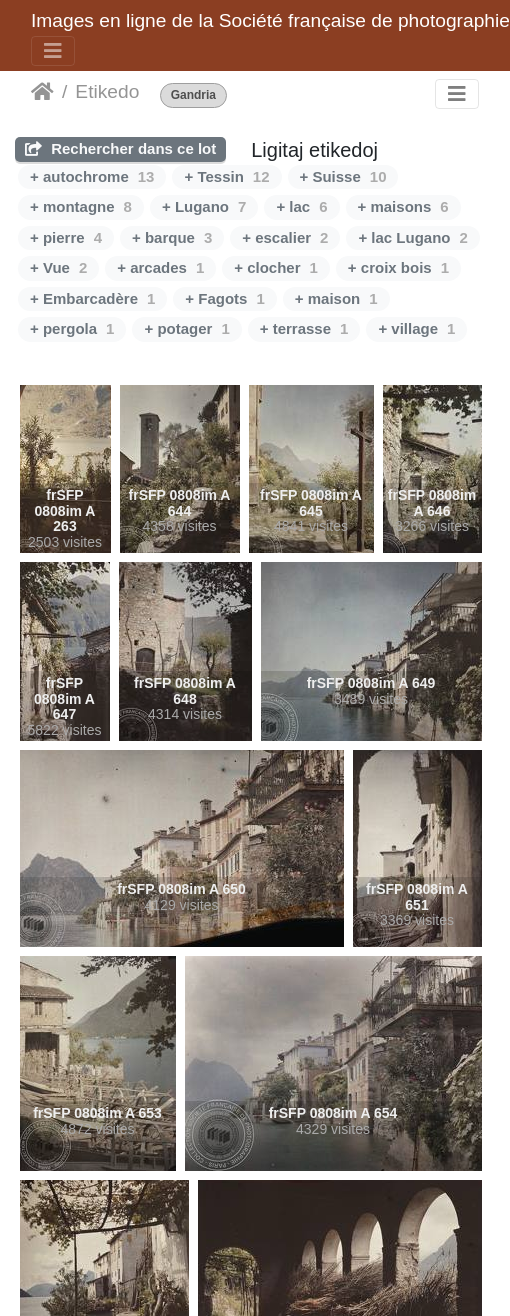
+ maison (336, 298)
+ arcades (160, 267)
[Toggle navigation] (53, 51)
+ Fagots (224, 298)
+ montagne (81, 206)
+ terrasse (304, 328)
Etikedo (107, 91)
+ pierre (66, 237)
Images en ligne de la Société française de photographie (270, 20)
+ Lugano (204, 206)
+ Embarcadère (92, 298)
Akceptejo (42, 92)
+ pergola (72, 328)
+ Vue (58, 267)
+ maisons (403, 206)
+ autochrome (92, 176)
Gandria (193, 95)
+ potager (186, 328)
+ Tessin (226, 176)
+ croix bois (398, 267)
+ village (416, 328)
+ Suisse (343, 176)
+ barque (172, 237)
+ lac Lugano (412, 237)
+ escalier (285, 237)
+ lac (301, 206)
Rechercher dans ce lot (120, 148)
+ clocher (276, 267)
